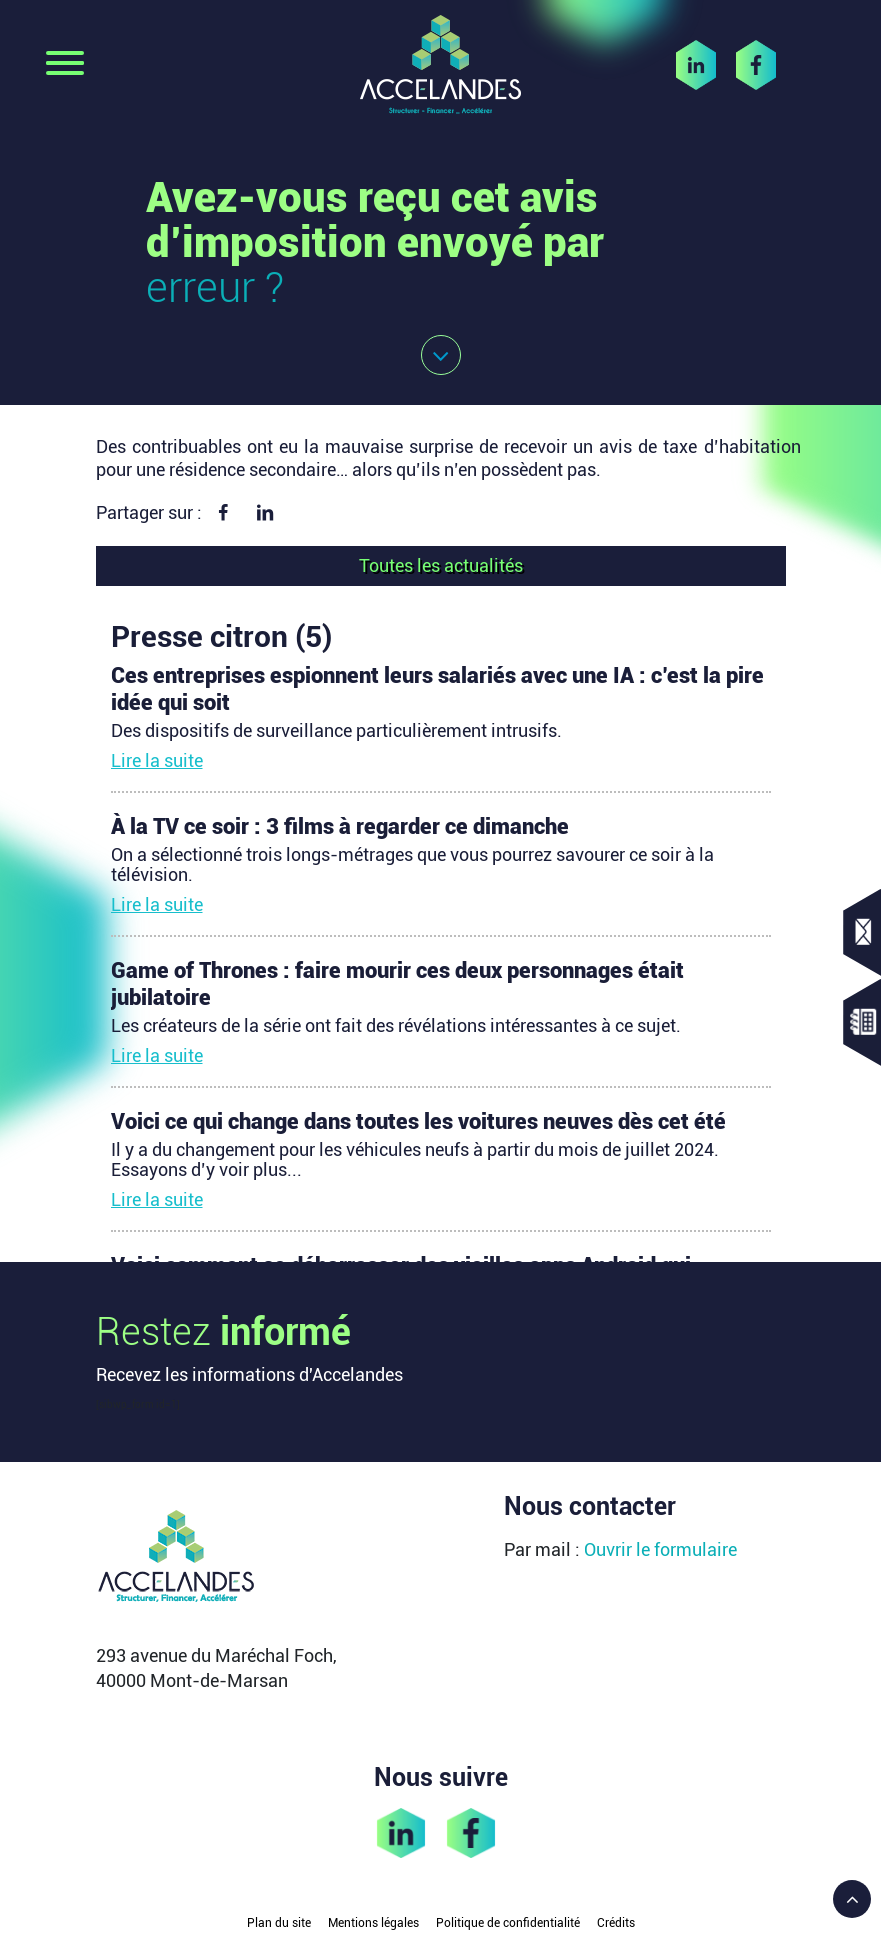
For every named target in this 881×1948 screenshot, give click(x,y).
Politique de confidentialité (508, 1923)
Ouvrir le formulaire (660, 1549)
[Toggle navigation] (65, 65)
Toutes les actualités (441, 565)
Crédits (616, 1923)
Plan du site (279, 1923)
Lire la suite (157, 760)
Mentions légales (373, 1923)
